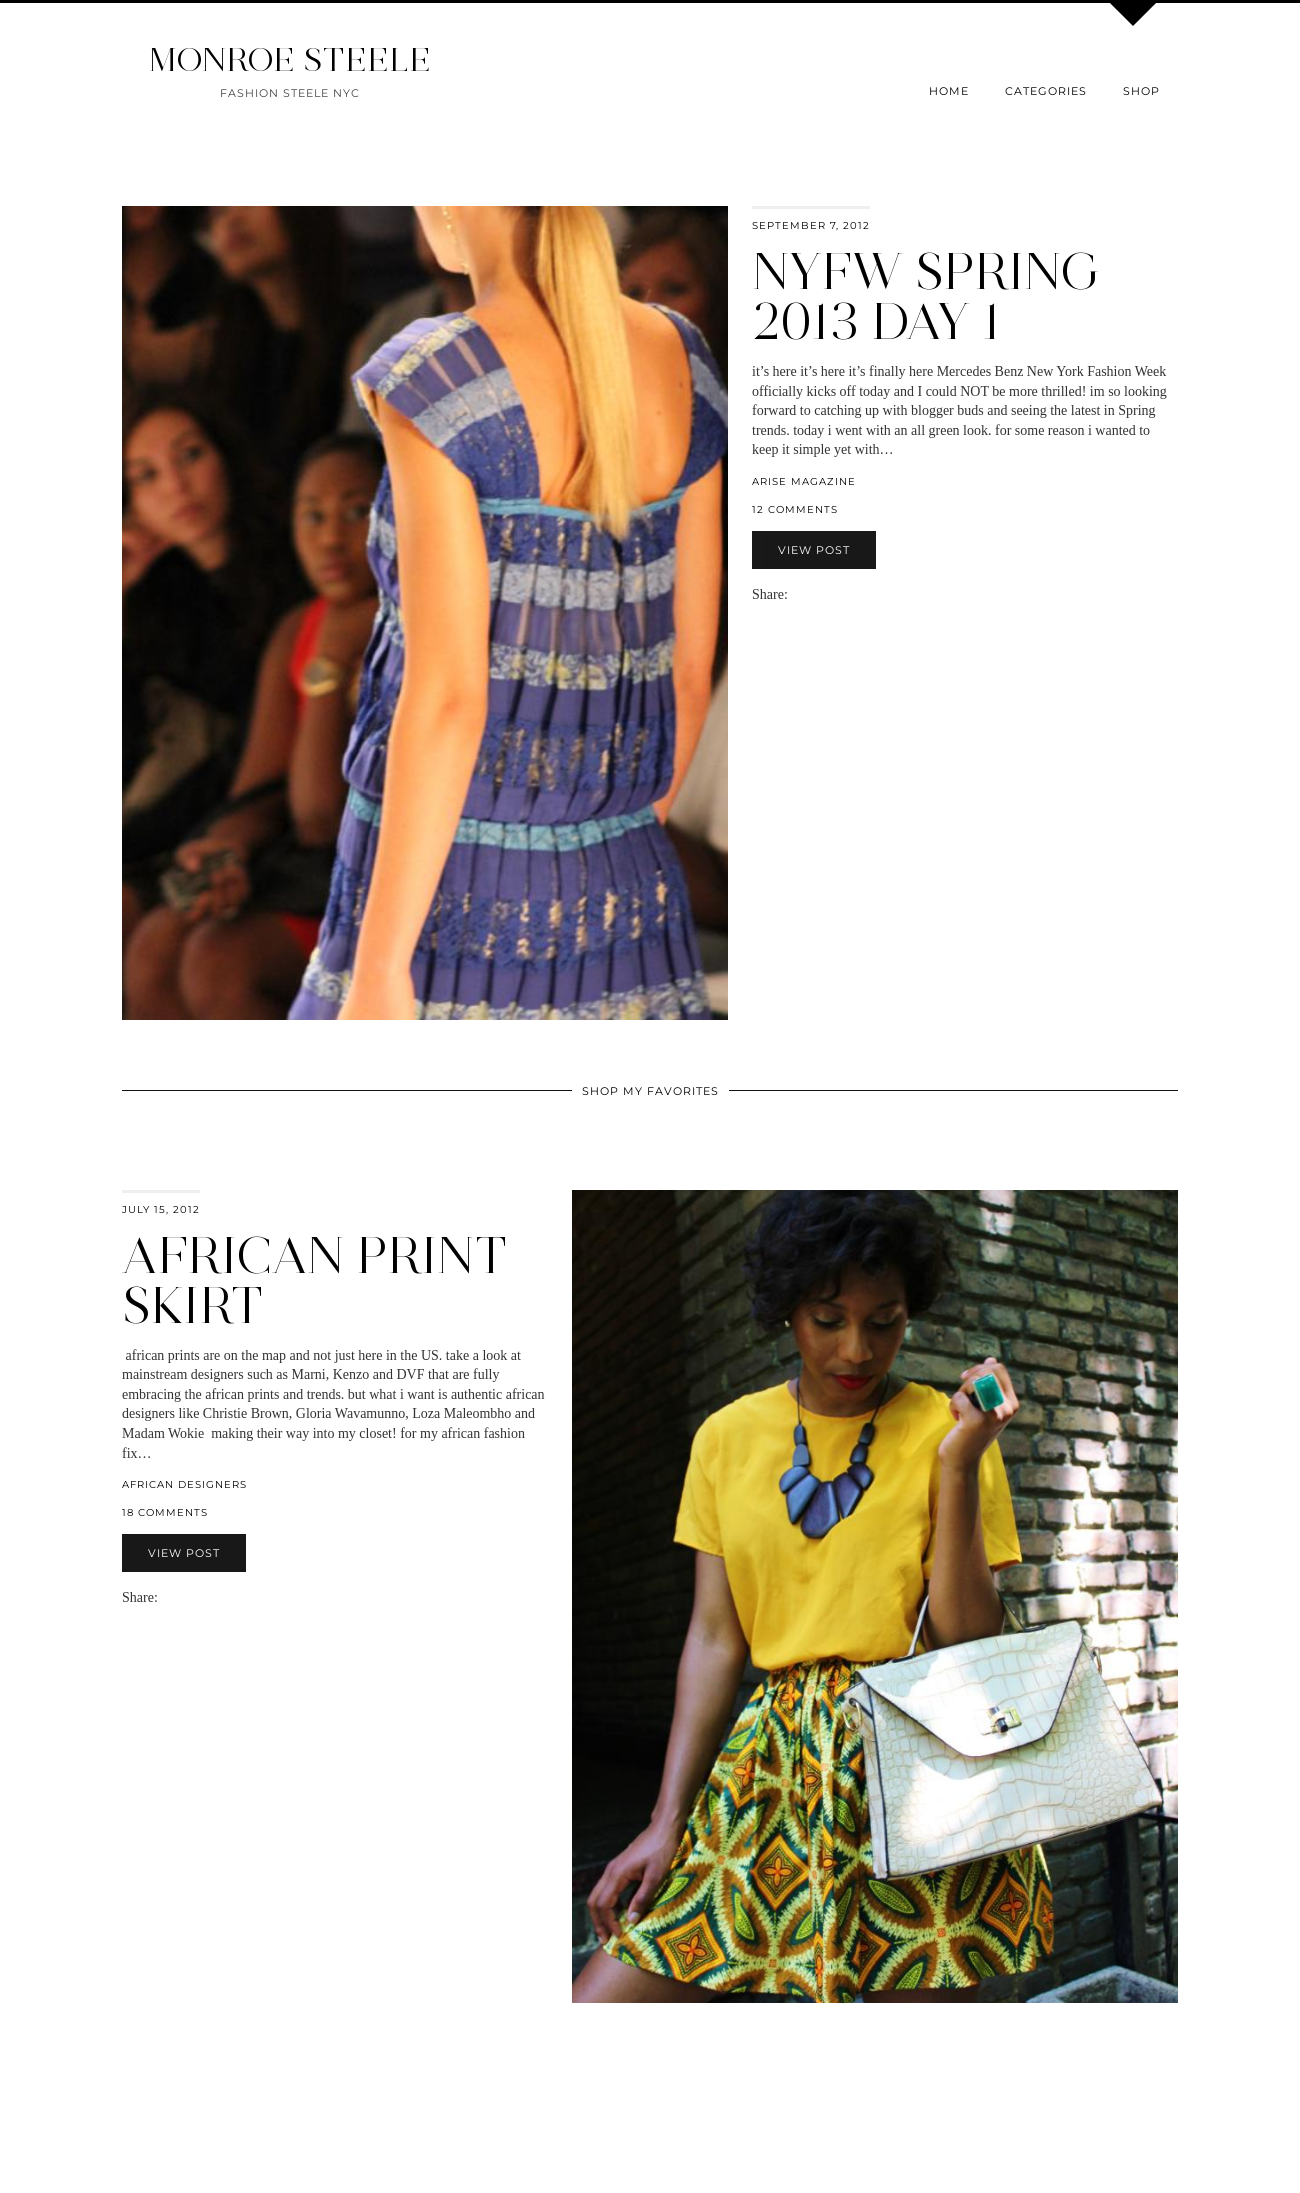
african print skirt (314, 1280)
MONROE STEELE (290, 59)
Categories (1046, 91)
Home (949, 91)
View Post (814, 550)
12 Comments (795, 509)
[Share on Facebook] (806, 594)
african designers (184, 1484)
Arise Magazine (804, 481)
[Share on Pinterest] (826, 594)
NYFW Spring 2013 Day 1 (926, 296)
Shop (1141, 91)
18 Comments (165, 1512)
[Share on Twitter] (816, 594)
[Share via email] (796, 594)
